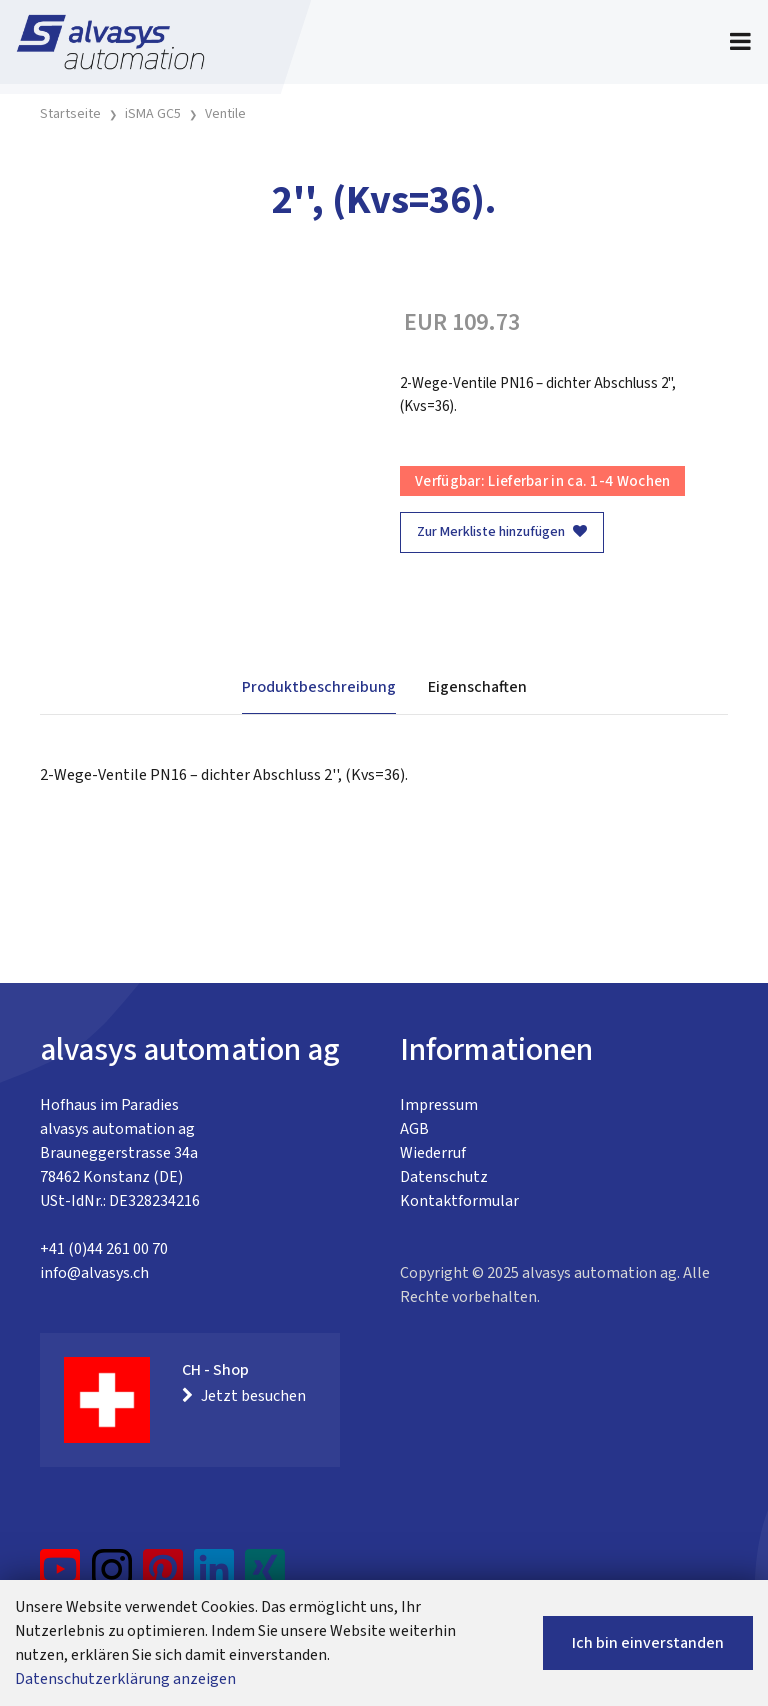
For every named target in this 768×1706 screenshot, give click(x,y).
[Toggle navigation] (740, 42)
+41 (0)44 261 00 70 (104, 1249)
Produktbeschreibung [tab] (319, 687)
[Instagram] (112, 1577)
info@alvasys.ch (94, 1273)
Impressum (439, 1105)
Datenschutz (444, 1177)
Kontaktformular (459, 1201)
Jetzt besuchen (244, 1396)
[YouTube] (60, 1577)
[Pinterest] (163, 1577)
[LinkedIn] (214, 1577)
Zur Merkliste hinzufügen (502, 532)
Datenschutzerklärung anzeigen (125, 1679)
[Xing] (265, 1577)
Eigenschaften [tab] (477, 687)
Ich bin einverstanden (648, 1643)
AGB (414, 1129)
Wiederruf (433, 1153)
